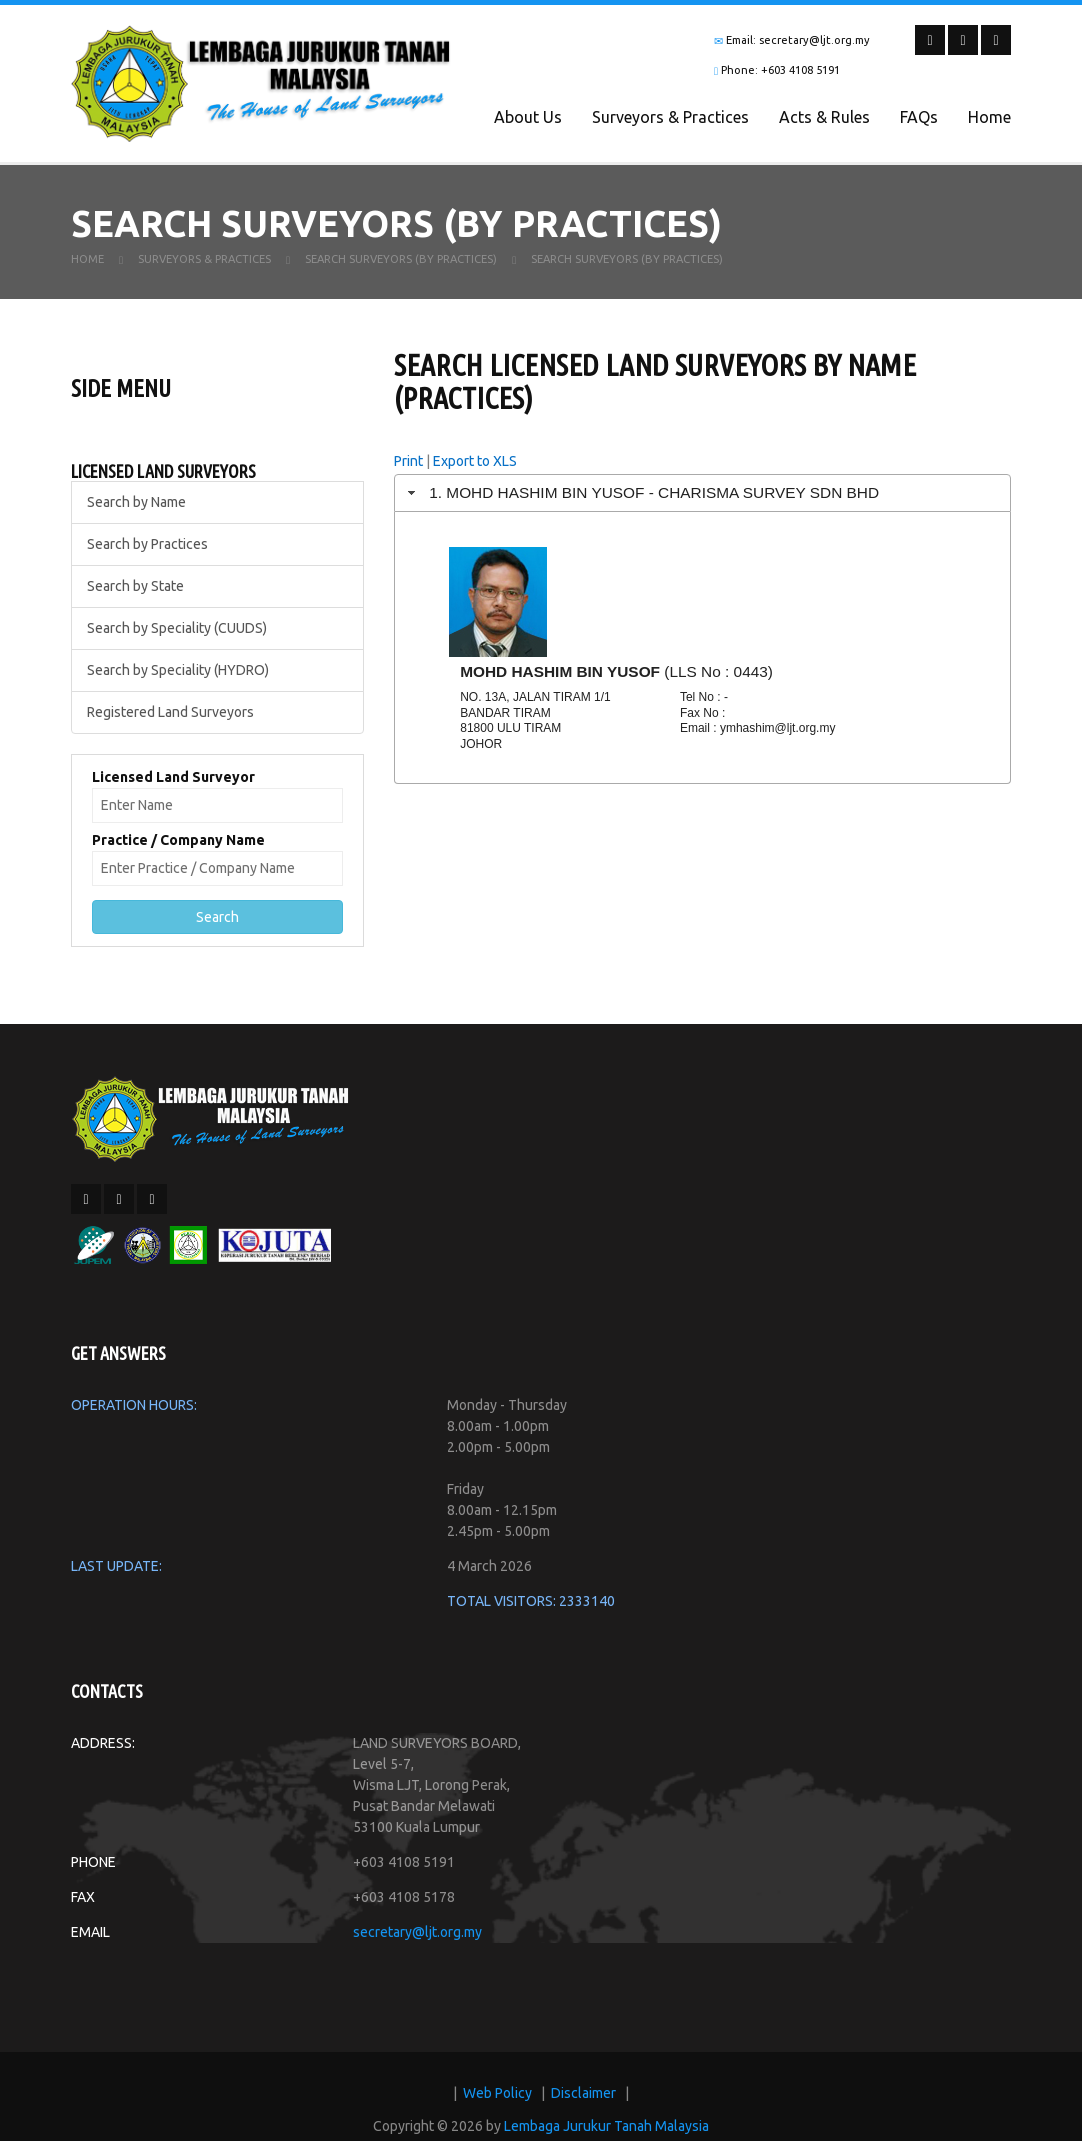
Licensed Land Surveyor (173, 777)
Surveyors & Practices (670, 117)
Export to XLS (475, 461)
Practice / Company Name (178, 840)
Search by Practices (147, 544)
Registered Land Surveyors (170, 712)
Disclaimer (583, 2093)
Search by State (135, 586)
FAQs (919, 117)
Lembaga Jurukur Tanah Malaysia (606, 2126)
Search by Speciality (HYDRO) (178, 670)
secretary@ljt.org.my (417, 1932)
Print (408, 461)
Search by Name (136, 502)
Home (989, 117)
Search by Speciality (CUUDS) (177, 628)
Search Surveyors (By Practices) (401, 259)
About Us (528, 117)
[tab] (702, 492)
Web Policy (497, 2093)
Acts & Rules (824, 117)
